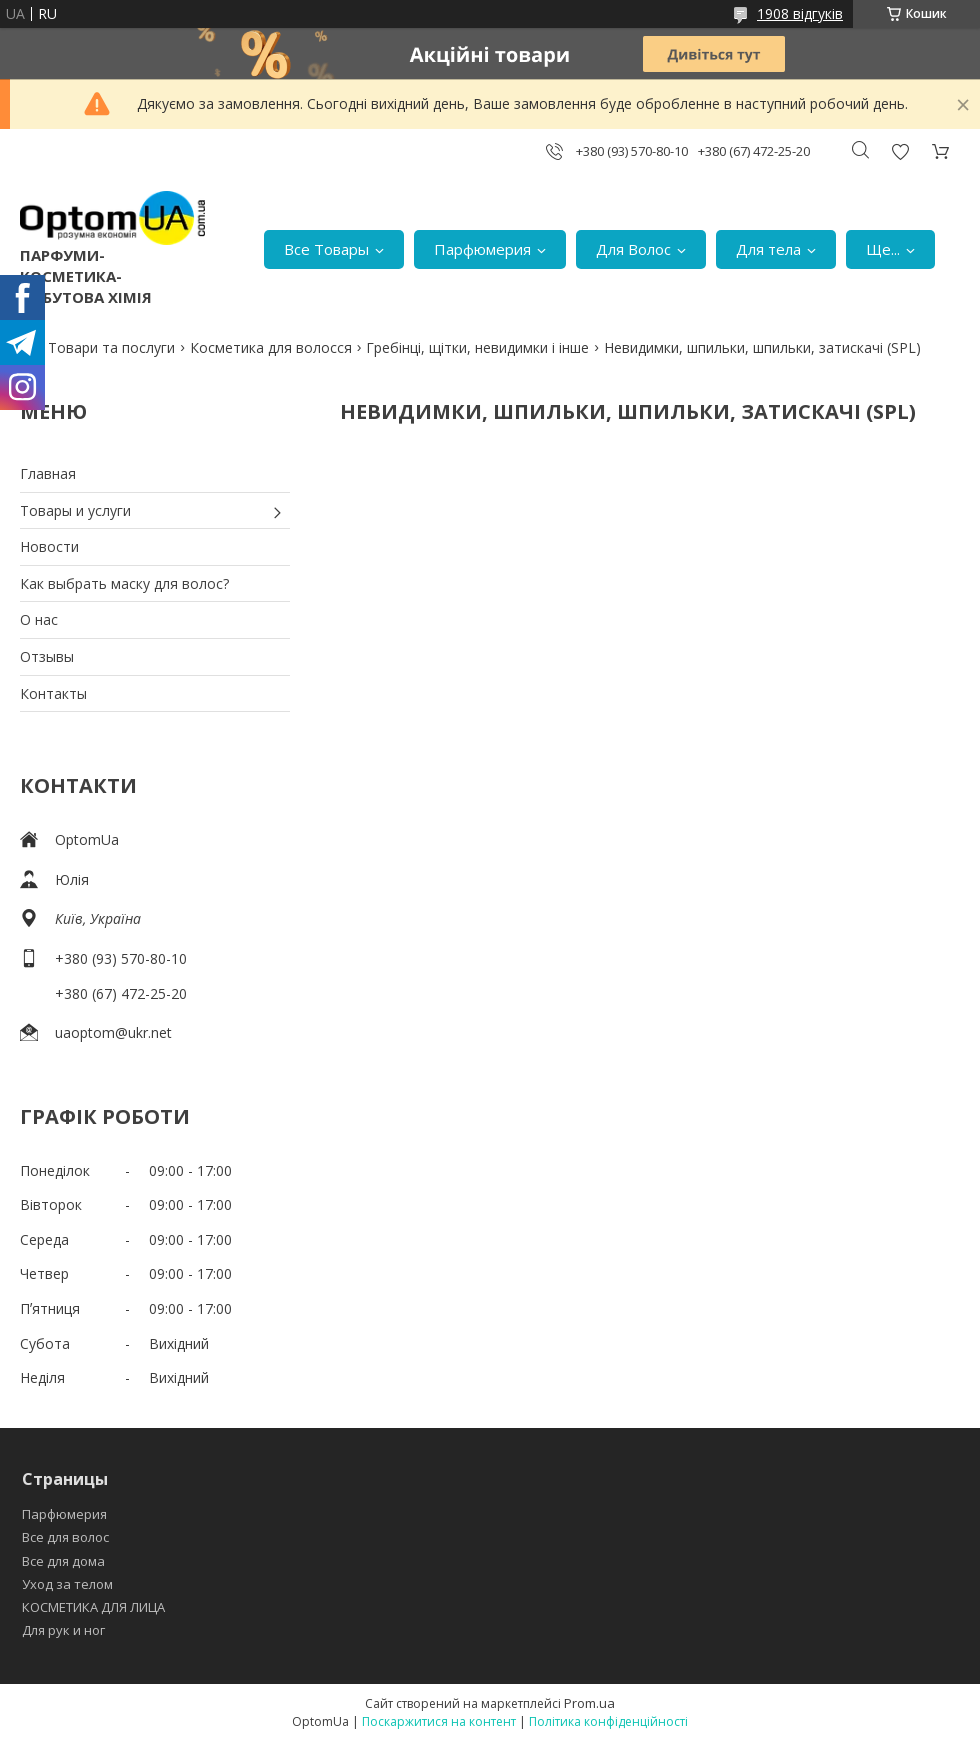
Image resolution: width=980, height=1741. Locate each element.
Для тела (768, 249)
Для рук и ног (63, 1630)
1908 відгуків (800, 13)
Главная (48, 473)
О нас (39, 619)
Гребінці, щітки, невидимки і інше (477, 347)
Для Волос (633, 249)
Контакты (53, 693)
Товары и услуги (75, 510)
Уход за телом (67, 1584)
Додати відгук (900, 151)
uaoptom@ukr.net (113, 1032)
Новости (49, 546)
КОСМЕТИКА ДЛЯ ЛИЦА (93, 1607)
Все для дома (63, 1561)
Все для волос (65, 1537)
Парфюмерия (482, 249)
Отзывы (47, 656)
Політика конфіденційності (608, 1721)
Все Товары (326, 249)
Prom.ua (589, 1703)
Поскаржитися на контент (439, 1721)
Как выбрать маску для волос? (124, 583)
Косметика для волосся (271, 347)
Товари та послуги (111, 347)
